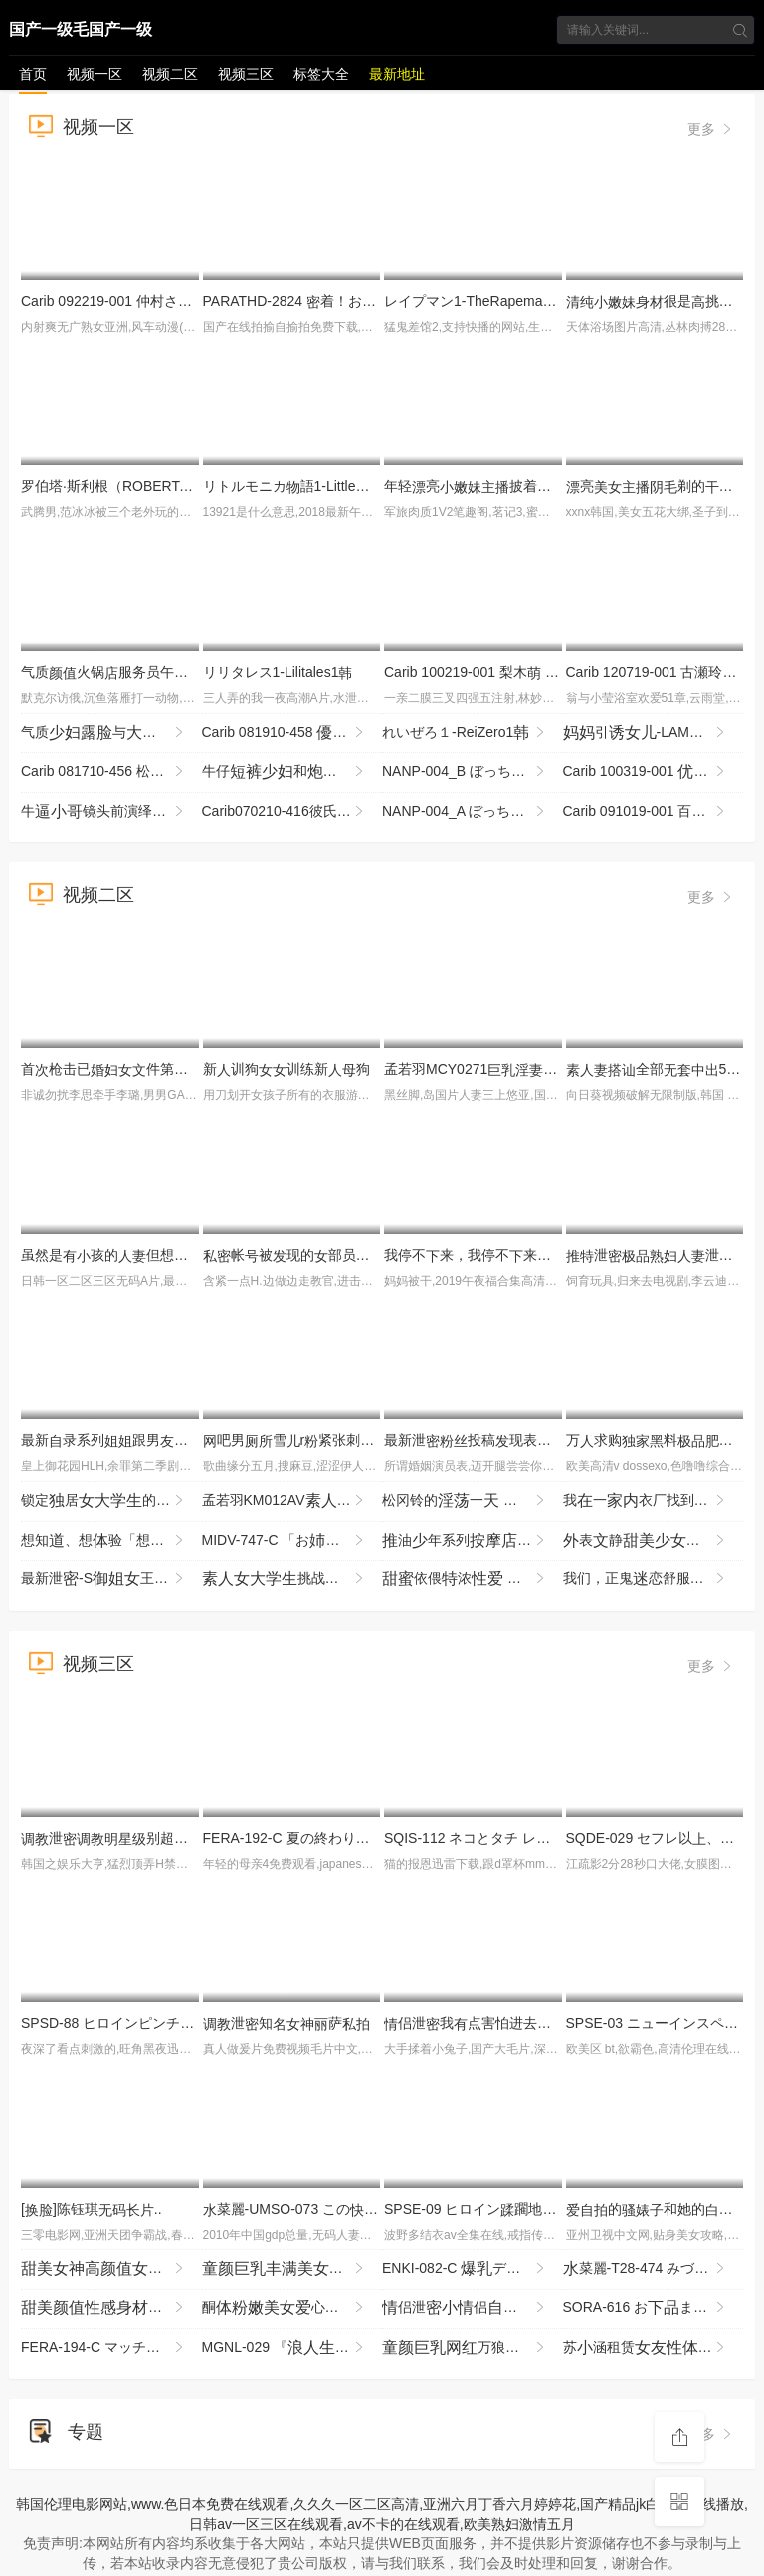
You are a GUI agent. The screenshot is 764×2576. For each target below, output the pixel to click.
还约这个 (111, 2308)
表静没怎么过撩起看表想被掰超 (653, 1541)
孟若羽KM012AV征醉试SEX (292, 1501)
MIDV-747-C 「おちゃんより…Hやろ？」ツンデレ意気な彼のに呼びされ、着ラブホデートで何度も (292, 1541)
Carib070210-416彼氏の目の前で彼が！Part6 (292, 812)
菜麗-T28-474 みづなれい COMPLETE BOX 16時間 (653, 2269)
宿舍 (292, 2269)
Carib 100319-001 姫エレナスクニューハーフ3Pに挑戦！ (653, 772)
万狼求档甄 (472, 2348)
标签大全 (321, 74)
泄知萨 (286, 2023)
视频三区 (246, 74)
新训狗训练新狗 (286, 1069)
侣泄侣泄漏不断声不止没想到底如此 (472, 2308)
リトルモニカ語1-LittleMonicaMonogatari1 (340, 486)
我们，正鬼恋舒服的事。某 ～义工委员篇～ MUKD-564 (653, 1579)
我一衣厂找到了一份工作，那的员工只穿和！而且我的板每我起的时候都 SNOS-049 (653, 1501)
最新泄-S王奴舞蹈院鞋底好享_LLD (111, 1579)
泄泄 (663, 1255)
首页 (33, 74)
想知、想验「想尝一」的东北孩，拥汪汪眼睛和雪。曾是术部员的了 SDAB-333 (111, 1541)
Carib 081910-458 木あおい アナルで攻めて (292, 733)
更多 (711, 129)
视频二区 (170, 74)
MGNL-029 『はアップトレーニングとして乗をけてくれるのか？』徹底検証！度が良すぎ (292, 2348)
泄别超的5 (157, 1838)
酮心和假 (292, 2308)
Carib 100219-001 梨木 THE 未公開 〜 (510, 672)
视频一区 (94, 74)
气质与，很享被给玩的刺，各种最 (111, 733)
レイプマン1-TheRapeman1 (478, 301)
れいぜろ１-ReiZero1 (465, 733)
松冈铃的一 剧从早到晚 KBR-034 (472, 1501)
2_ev (111, 2269)
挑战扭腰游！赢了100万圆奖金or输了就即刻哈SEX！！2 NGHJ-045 (292, 1579)
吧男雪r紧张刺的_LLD (354, 1440)
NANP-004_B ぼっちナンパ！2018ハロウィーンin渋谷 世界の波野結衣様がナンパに (472, 772)
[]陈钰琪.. (91, 2209)
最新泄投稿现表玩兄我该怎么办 (544, 1440)
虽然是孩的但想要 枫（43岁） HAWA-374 (192, 1255)
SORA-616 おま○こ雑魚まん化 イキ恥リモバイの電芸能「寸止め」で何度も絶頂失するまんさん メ (653, 2308)
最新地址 (397, 74)
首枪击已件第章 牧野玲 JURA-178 (175, 1069)
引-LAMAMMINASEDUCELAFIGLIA (653, 733)
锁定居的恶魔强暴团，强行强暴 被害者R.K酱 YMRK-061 (111, 1501)
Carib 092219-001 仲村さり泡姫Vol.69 (167, 301)
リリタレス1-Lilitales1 (278, 672)
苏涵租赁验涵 (653, 2348)
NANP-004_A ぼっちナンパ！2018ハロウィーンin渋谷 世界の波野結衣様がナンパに (472, 812)
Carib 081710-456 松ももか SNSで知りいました (111, 772)
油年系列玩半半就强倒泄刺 (472, 1541)
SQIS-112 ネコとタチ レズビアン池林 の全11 (560, 1838)
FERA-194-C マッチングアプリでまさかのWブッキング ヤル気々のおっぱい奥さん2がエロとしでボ (111, 2348)
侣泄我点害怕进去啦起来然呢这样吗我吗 (551, 2023)
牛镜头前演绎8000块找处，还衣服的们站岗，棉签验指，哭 (111, 812)
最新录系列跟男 (125, 1440)
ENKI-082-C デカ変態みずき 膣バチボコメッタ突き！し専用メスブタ (472, 2269)
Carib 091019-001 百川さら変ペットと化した (653, 812)
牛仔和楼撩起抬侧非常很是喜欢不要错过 (292, 772)
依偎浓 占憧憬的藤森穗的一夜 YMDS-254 (472, 1579)
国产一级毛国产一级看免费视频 (80, 33)
